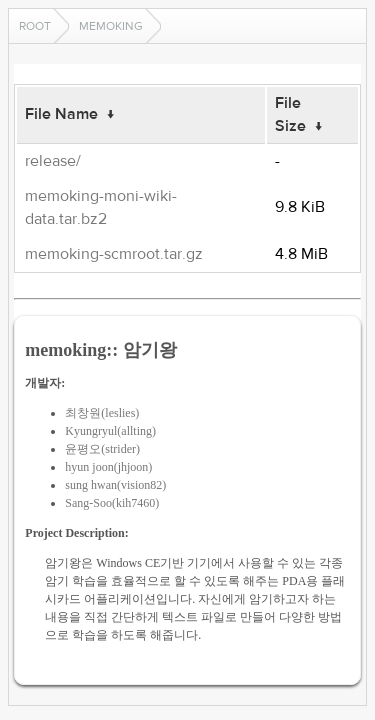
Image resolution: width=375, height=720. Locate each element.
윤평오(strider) (102, 449)
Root (35, 26)
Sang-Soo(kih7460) (112, 503)
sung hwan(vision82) (115, 485)
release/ (53, 161)
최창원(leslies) (102, 413)
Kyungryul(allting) (110, 431)
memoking (111, 26)
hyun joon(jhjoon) (108, 467)
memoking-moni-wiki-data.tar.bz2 (101, 207)
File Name (61, 114)
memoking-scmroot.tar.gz (114, 254)
